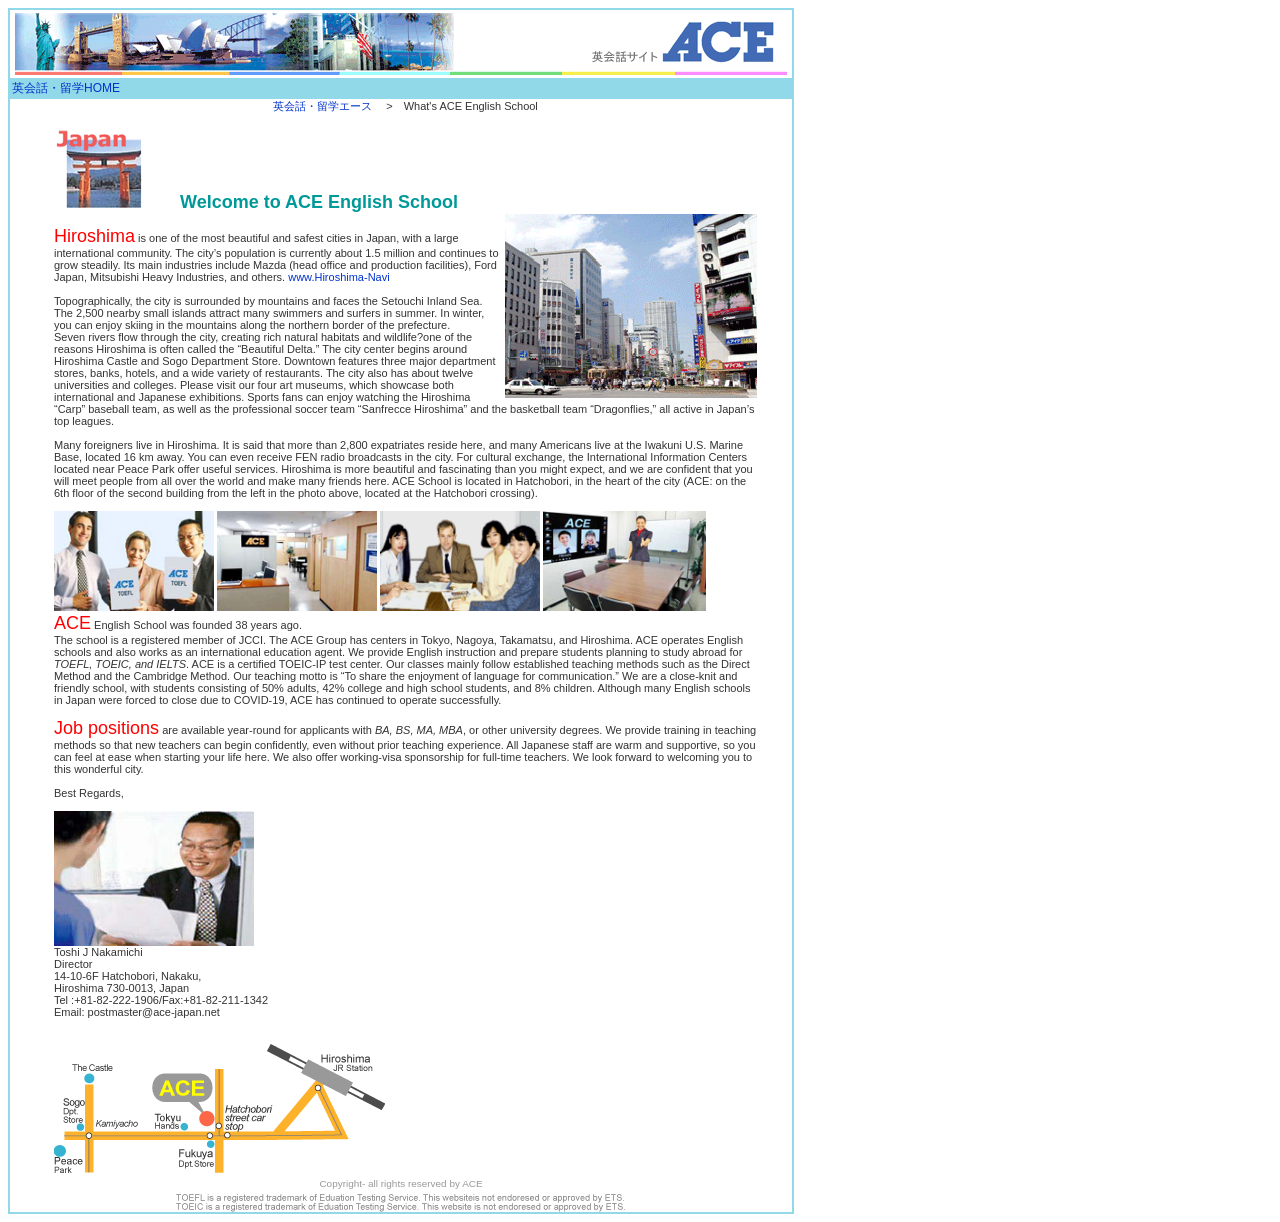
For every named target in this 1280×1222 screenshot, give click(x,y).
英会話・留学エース (322, 106)
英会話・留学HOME (66, 88)
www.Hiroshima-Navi (338, 277)
